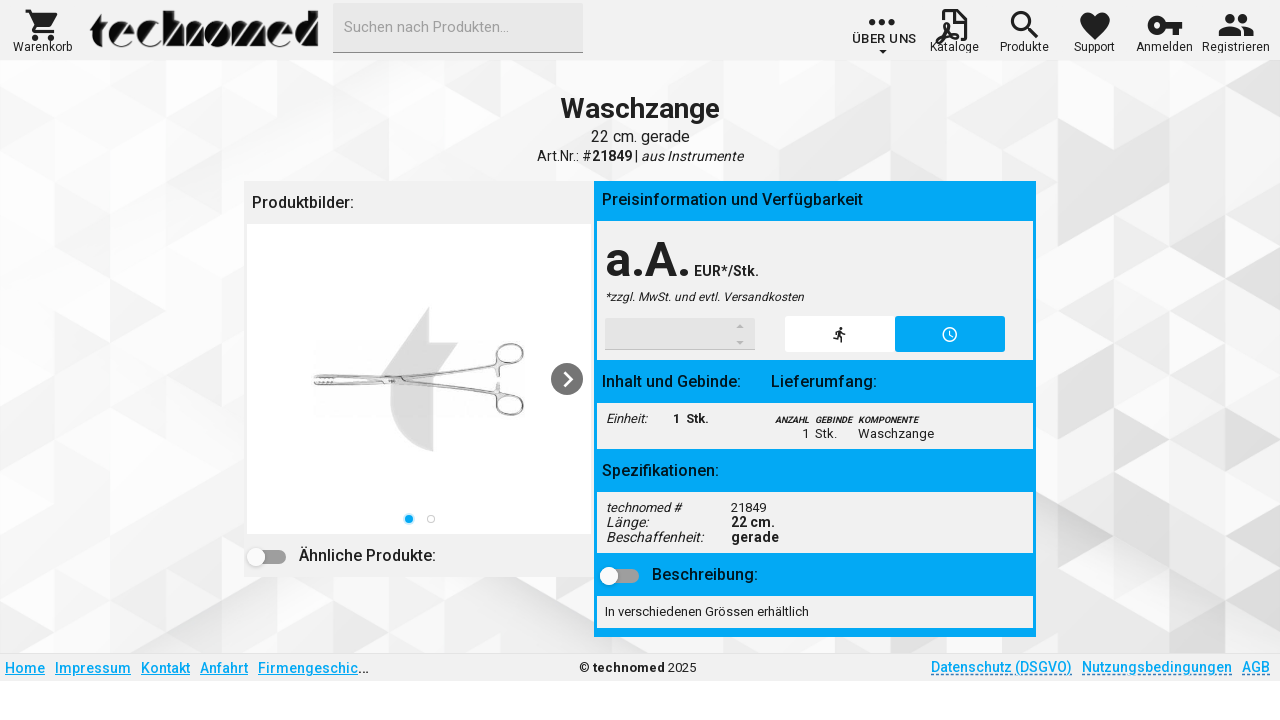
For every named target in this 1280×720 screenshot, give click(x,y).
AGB (1256, 667)
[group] (884, 35)
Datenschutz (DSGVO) (1001, 667)
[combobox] (458, 28)
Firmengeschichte (318, 668)
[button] (42, 29)
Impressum (93, 668)
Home (25, 668)
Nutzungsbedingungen (1157, 667)
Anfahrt (224, 668)
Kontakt (165, 668)
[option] (419, 379)
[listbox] (419, 379)
